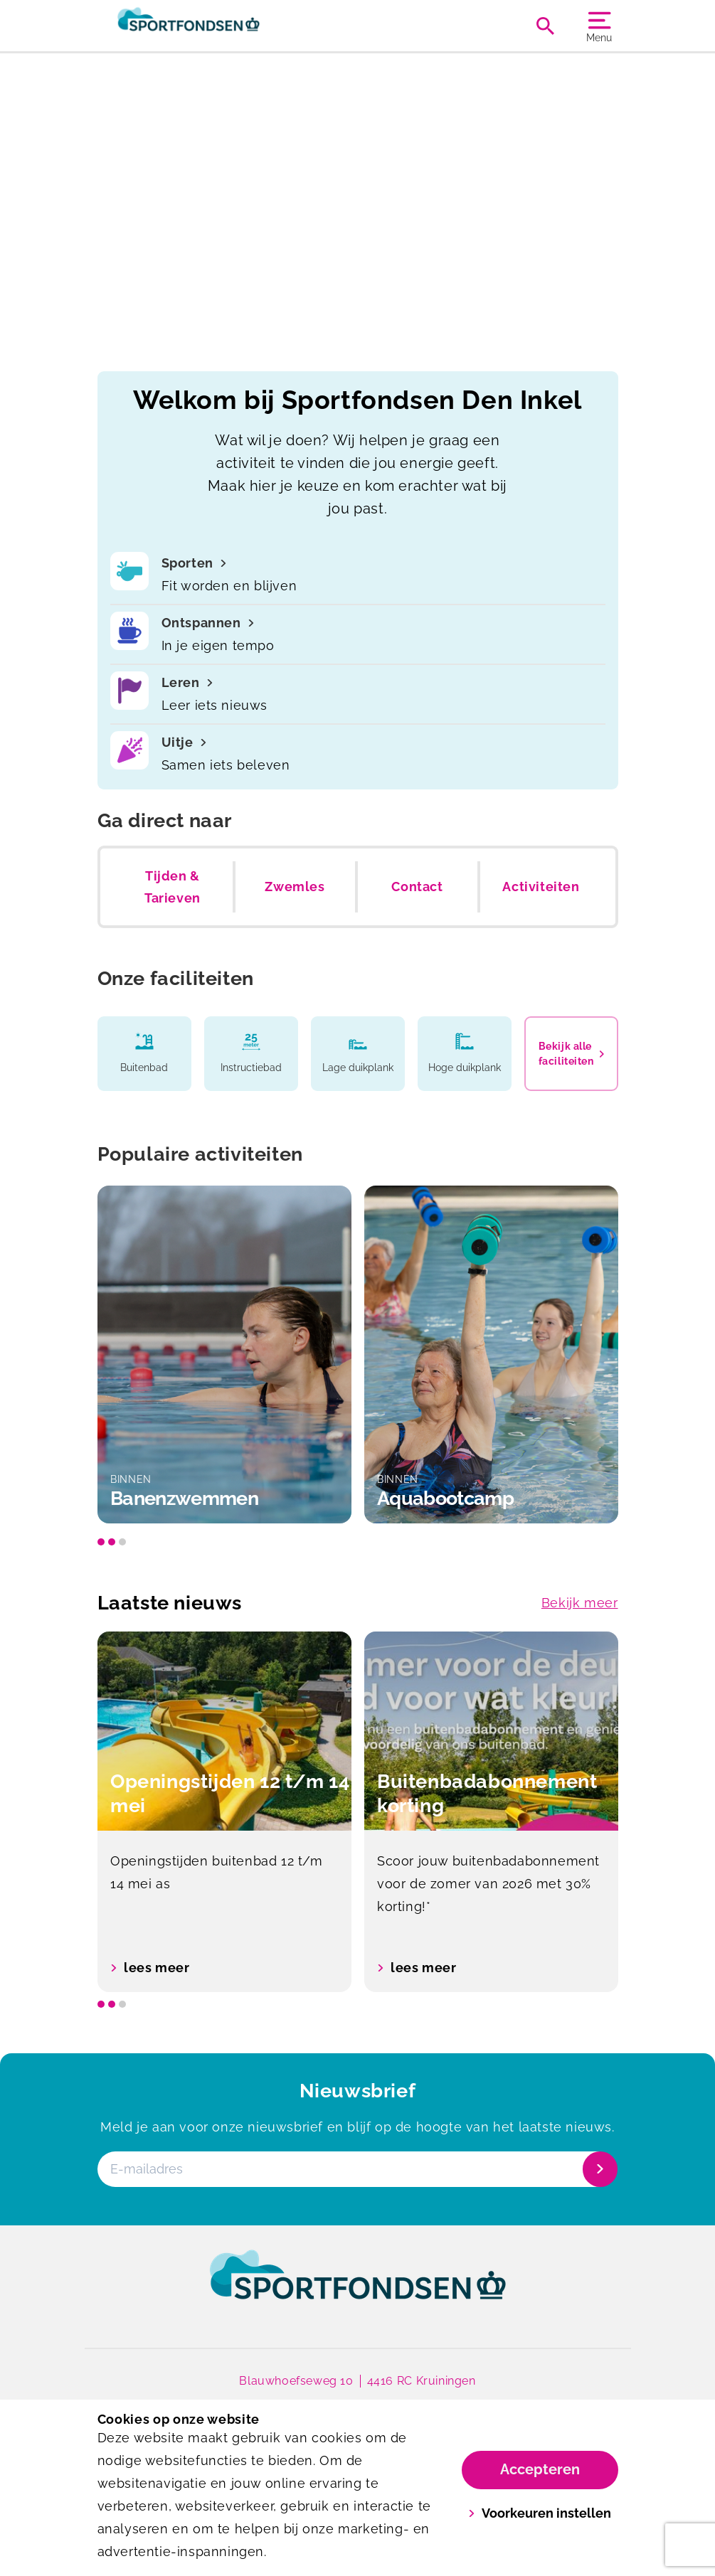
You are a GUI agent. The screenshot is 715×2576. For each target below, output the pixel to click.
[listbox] (358, 1354)
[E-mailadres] (356, 2169)
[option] (224, 1354)
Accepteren (540, 2469)
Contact (417, 886)
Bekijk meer (579, 1602)
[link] (358, 2288)
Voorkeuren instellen (539, 2513)
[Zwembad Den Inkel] (227, 25)
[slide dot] (101, 1541)
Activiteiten (540, 886)
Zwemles (294, 886)
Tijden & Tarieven (172, 887)
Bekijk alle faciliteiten (571, 1053)
